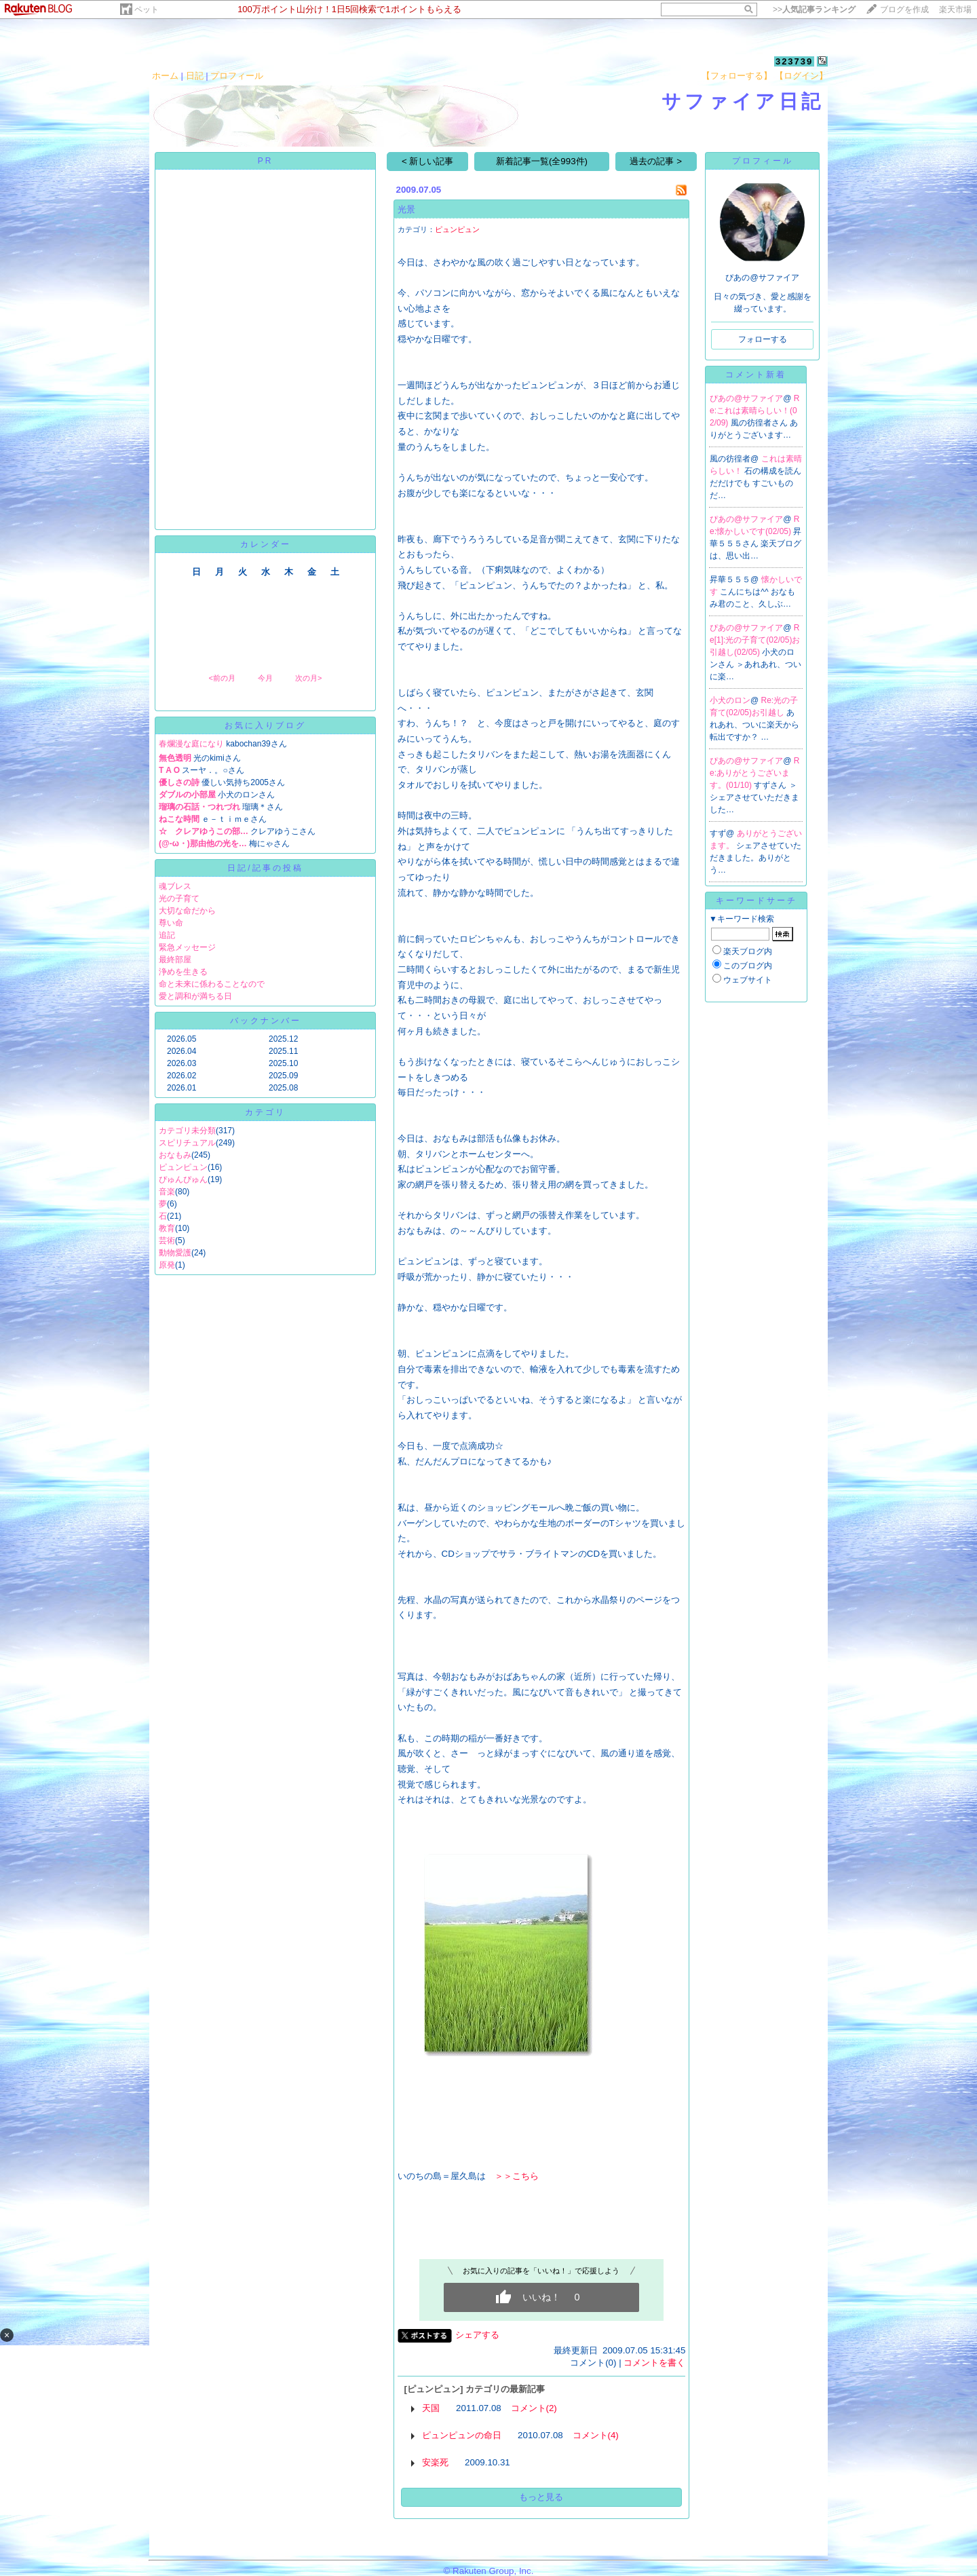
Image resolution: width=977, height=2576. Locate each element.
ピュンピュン (183, 1167)
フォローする (762, 339)
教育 (167, 1228)
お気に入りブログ (265, 725)
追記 (167, 935)
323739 (794, 61)
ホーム (165, 76)
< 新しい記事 (428, 161)
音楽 (167, 1191)
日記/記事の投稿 (265, 868)
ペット (146, 9)
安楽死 (435, 2462)
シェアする (477, 2335)
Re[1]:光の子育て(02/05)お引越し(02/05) (755, 640)
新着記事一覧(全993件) (542, 161)
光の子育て (179, 898)
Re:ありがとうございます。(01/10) (754, 773)
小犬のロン (730, 700)
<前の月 (221, 678)
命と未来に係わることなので (212, 984)
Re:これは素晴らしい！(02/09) (754, 411)
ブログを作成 (904, 9)
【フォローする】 (737, 76)
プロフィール (236, 76)
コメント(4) (596, 2435)
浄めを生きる (183, 972)
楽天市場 (955, 9)
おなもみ (175, 1155)
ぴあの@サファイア (746, 398)
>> (814, 9)
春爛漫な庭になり (191, 744)
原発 (167, 1265)
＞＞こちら (517, 2176)
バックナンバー (265, 1020)
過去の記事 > (656, 161)
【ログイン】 (801, 76)
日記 (195, 76)
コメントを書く (654, 2362)
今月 (265, 678)
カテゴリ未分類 (187, 1130)
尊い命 (171, 923)
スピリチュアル (187, 1143)
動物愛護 (175, 1252)
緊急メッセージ (187, 947)
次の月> (308, 678)
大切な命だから (187, 910)
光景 (406, 209)
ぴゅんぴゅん (183, 1179)
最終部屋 (175, 959)
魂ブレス (175, 886)
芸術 (167, 1240)
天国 (431, 2408)
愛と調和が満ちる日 (195, 996)
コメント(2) (534, 2408)
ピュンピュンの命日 (461, 2435)
